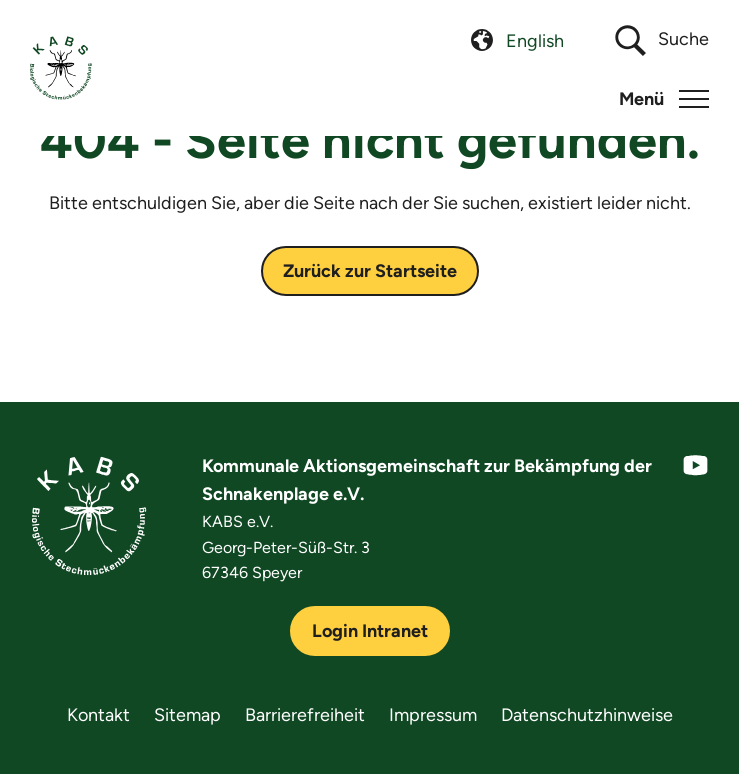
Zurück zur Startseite (370, 271)
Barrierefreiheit (305, 715)
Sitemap (187, 715)
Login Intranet (370, 631)
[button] (664, 99)
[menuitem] (535, 40)
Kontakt (98, 715)
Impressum (433, 715)
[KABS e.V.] (61, 68)
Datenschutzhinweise (587, 715)
